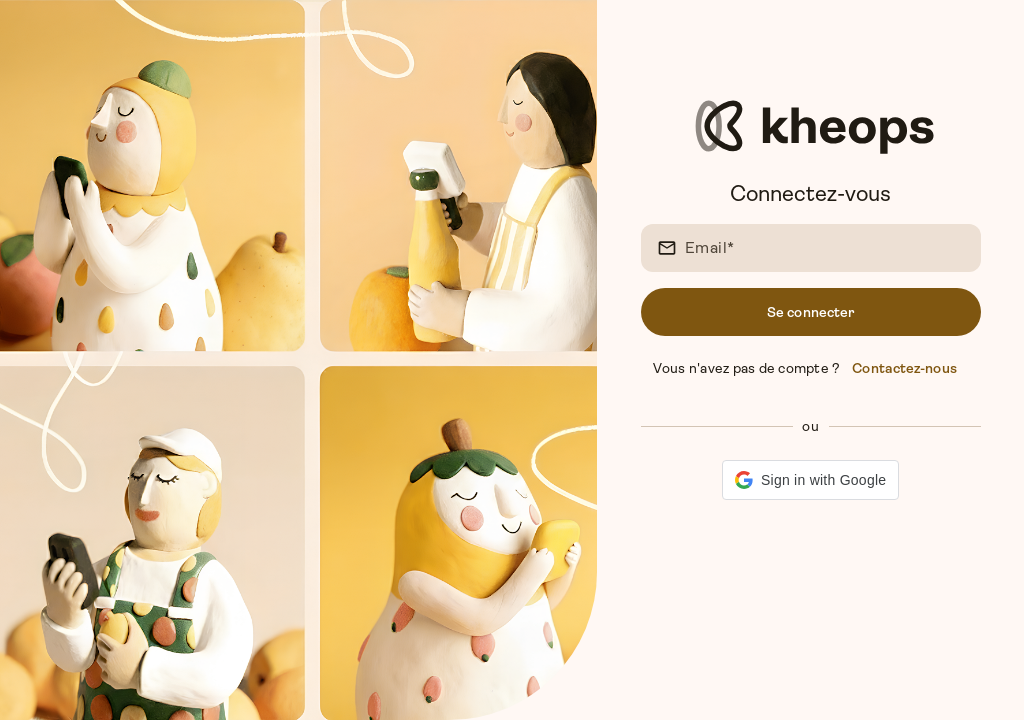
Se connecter (810, 312)
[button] (810, 480)
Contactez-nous (904, 368)
